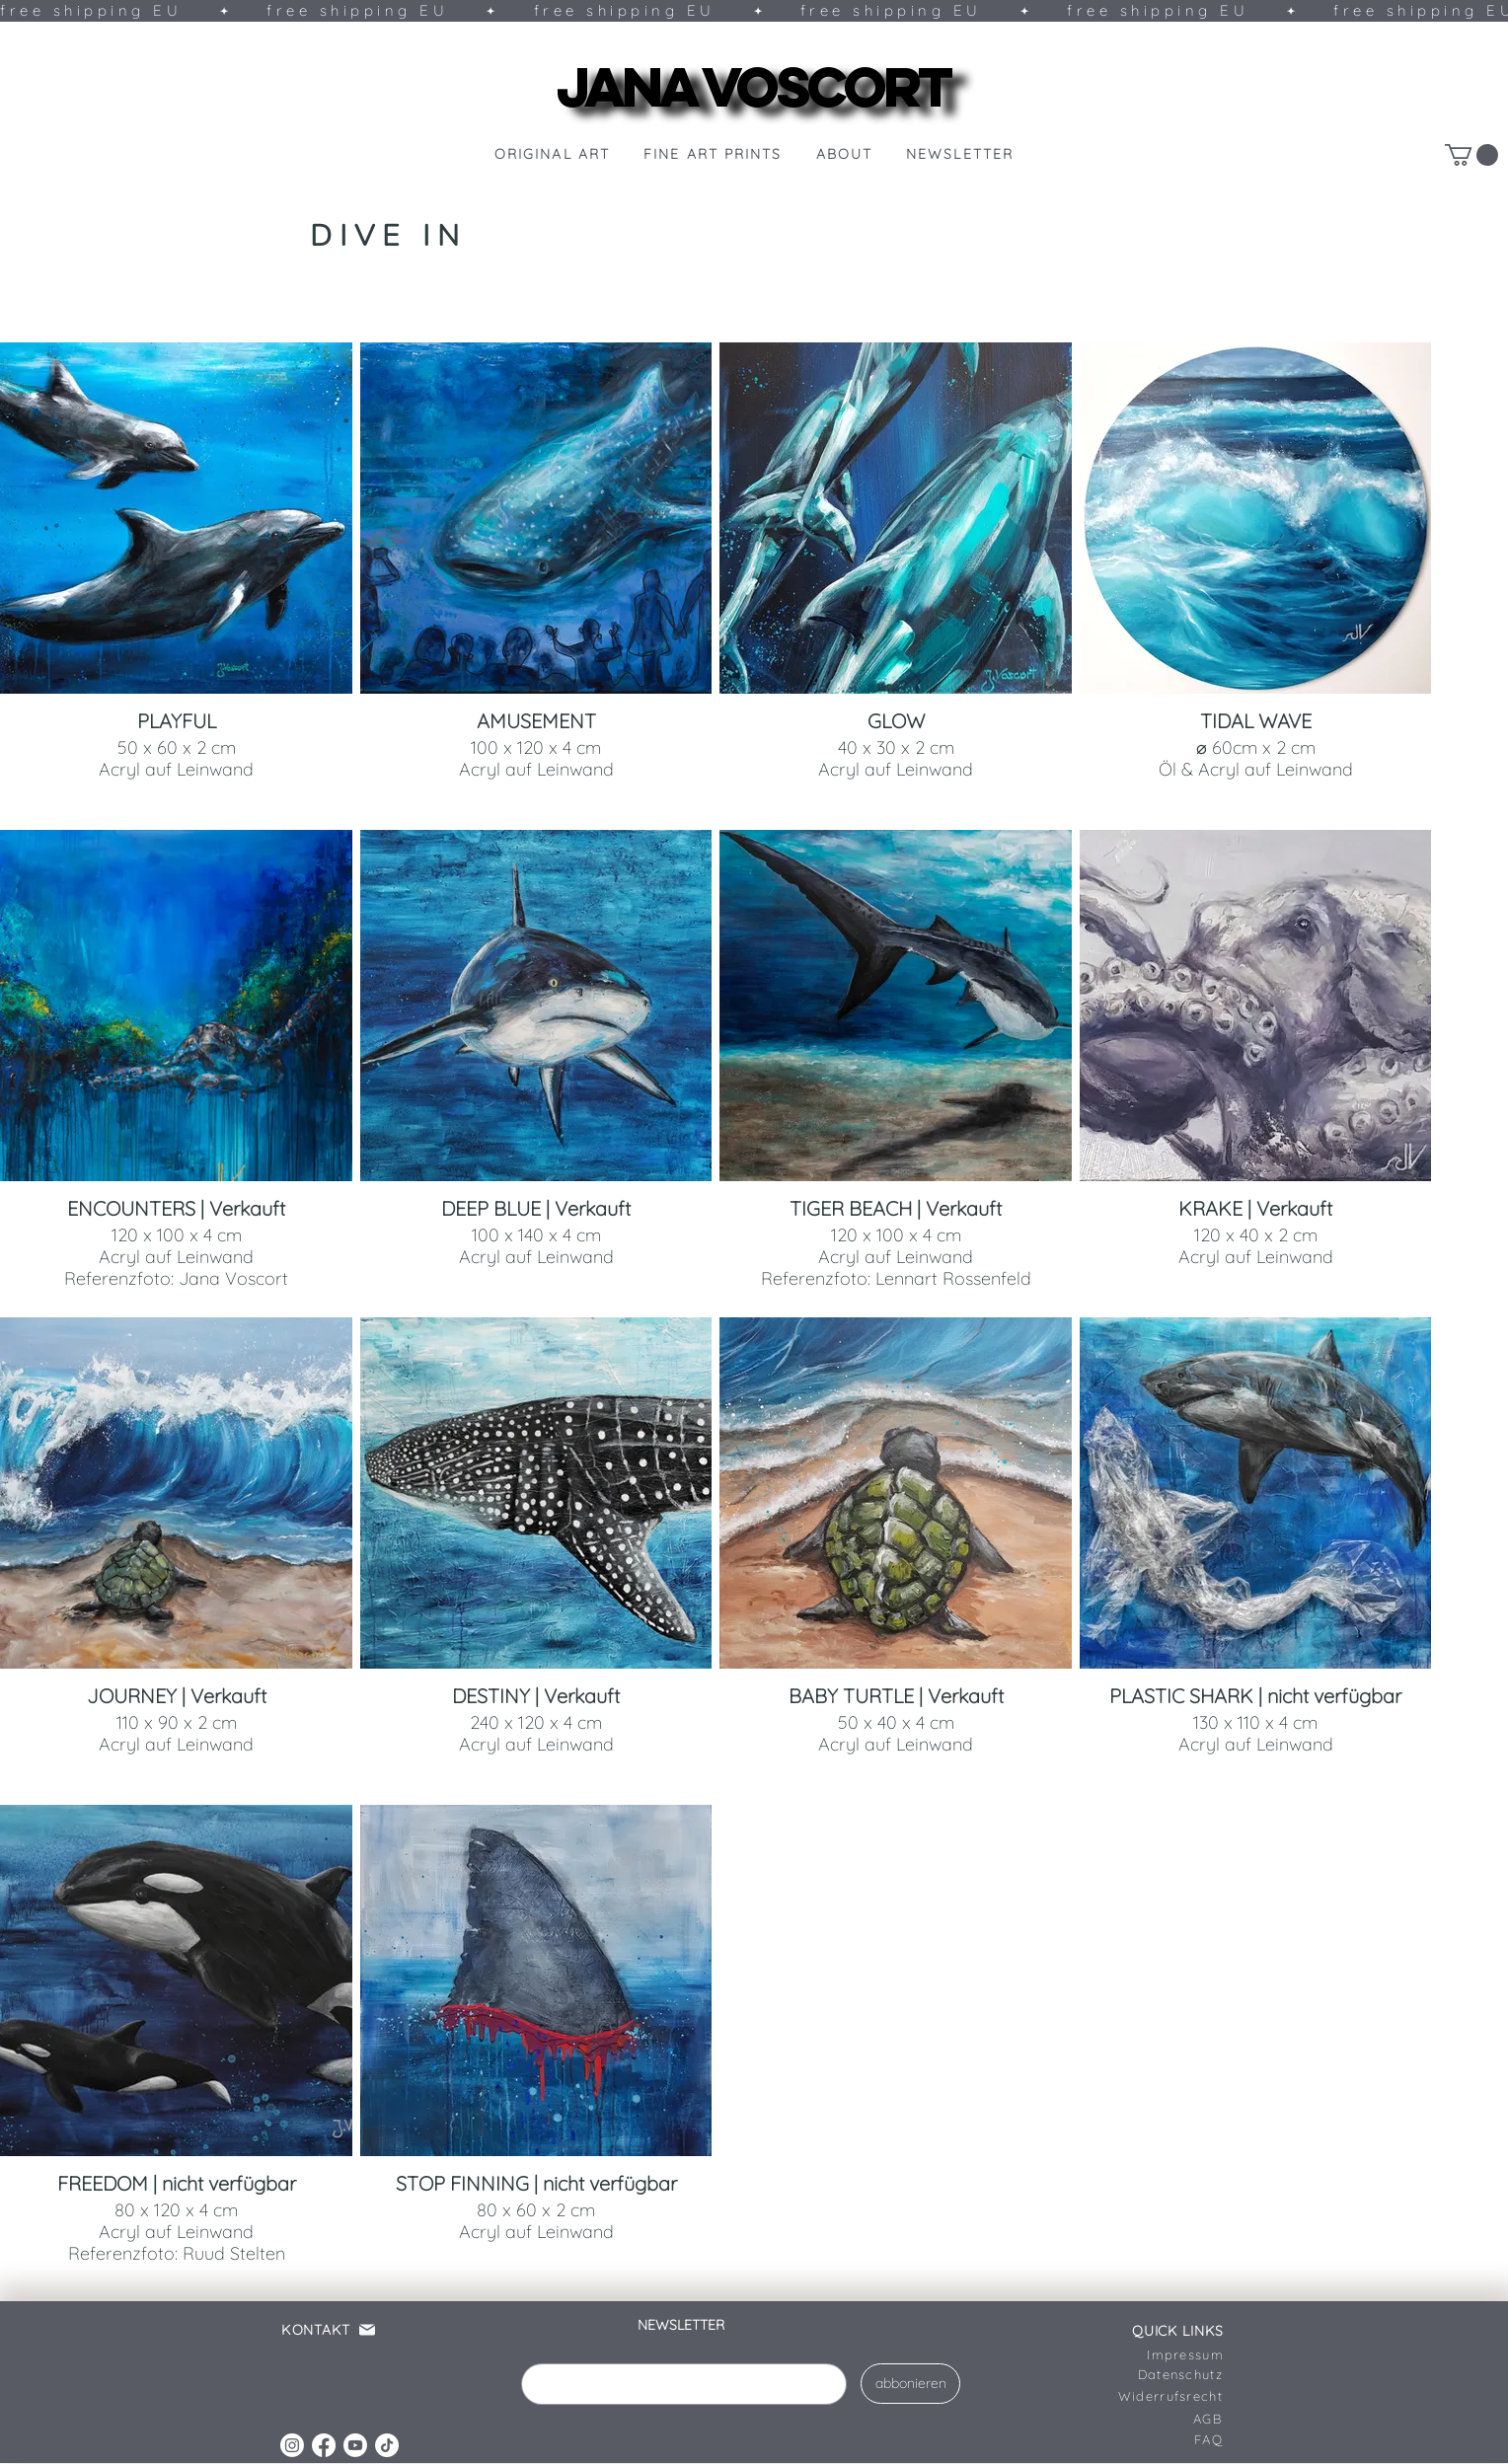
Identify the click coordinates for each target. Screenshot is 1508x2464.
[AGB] (1139, 2418)
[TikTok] (387, 2445)
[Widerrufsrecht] (1149, 2396)
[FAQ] (1140, 2439)
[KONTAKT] (340, 2330)
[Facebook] (324, 2445)
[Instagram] (292, 2445)
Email (542, 2346)
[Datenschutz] (1165, 2374)
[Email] (678, 2384)
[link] (1471, 155)
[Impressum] (1166, 2354)
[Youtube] (355, 2445)
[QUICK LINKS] (1166, 2331)
